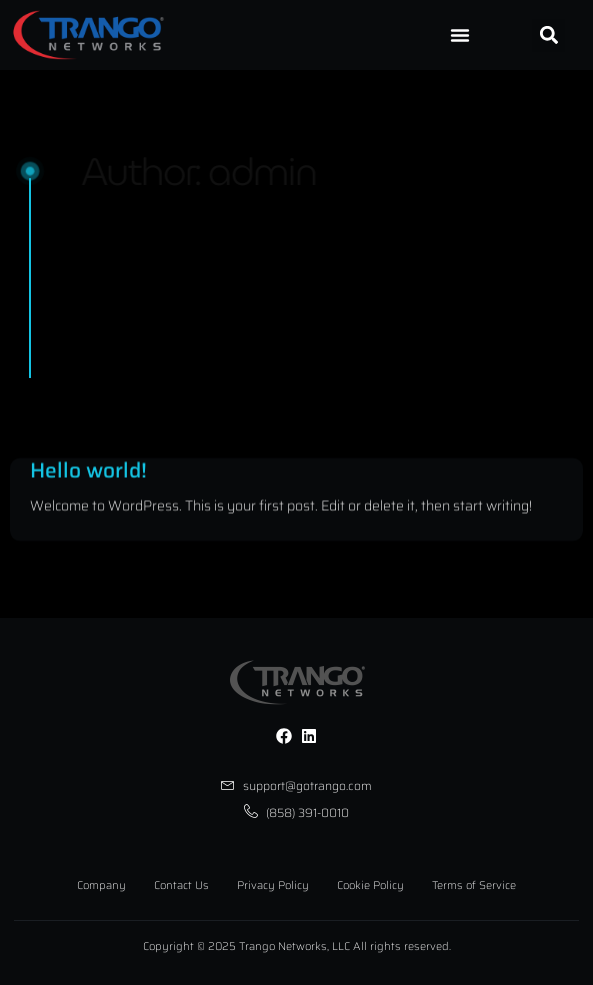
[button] (548, 35)
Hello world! (88, 484)
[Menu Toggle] (460, 35)
